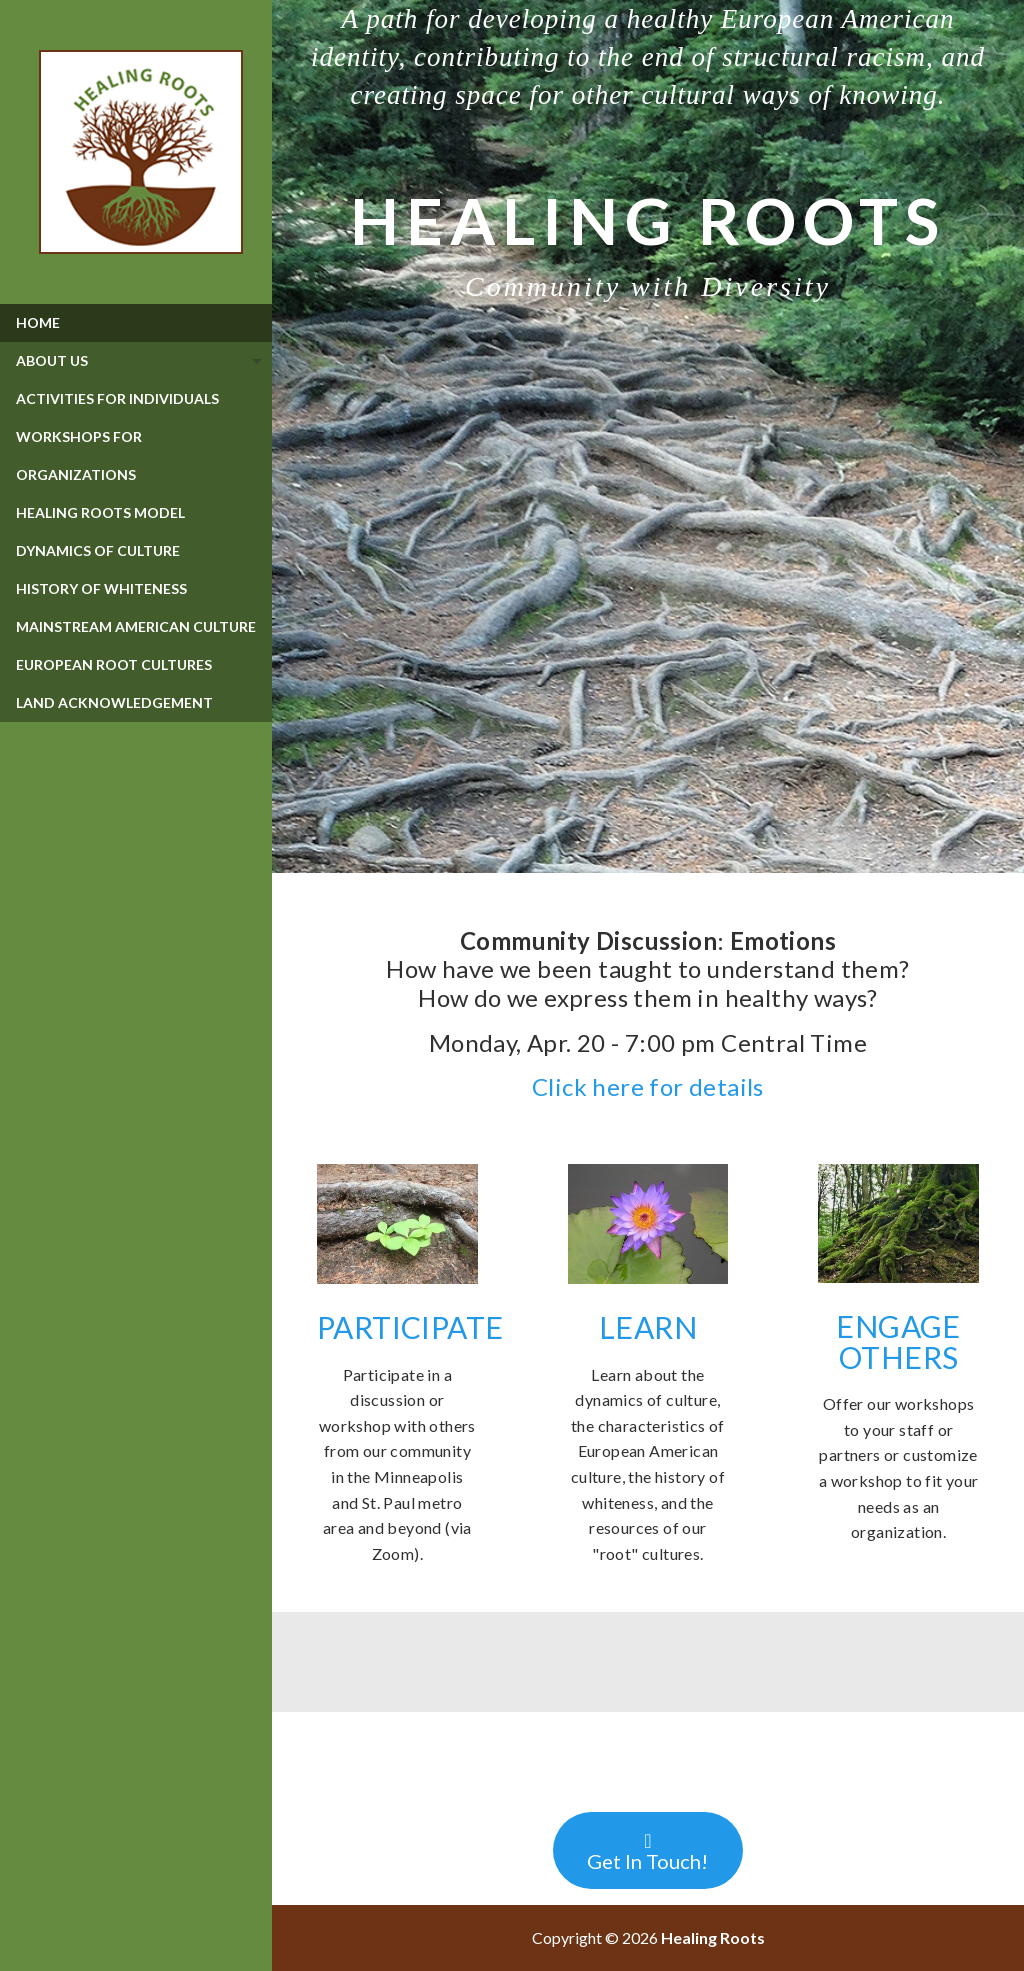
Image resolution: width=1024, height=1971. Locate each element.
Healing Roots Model (100, 512)
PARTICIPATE (410, 1327)
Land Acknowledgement (114, 702)
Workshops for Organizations (79, 455)
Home (38, 322)
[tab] (136, 361)
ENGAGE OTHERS (898, 1341)
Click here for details (648, 1086)
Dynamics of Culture (98, 550)
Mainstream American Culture (136, 626)
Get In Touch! (647, 1852)
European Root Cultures (114, 664)
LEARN (648, 1327)
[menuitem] (136, 323)
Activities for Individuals (117, 398)
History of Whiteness (101, 588)
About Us (52, 360)
